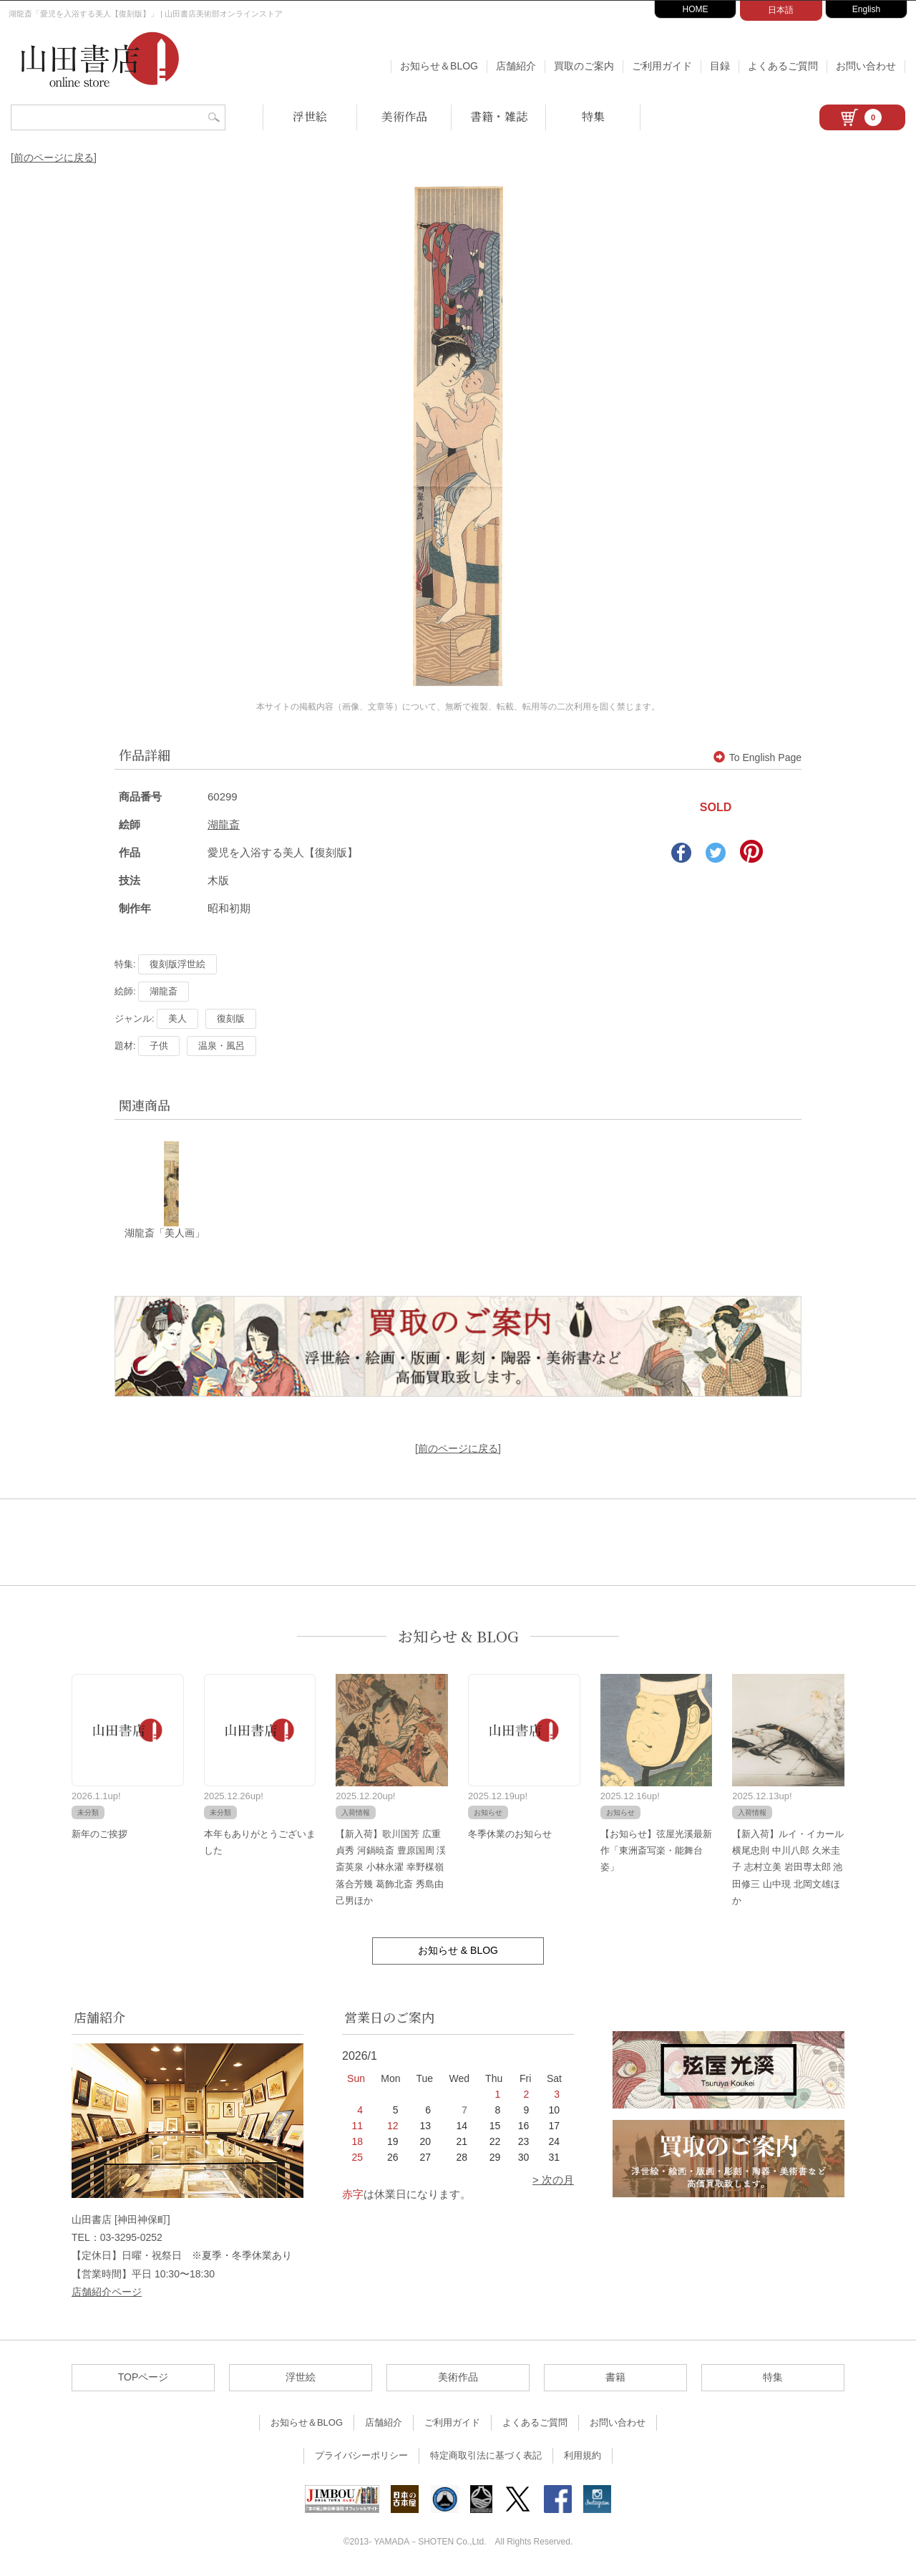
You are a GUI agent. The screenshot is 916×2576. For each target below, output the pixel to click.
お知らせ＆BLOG (439, 66)
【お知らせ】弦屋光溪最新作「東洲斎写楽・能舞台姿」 (656, 1851)
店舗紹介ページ (107, 2291)
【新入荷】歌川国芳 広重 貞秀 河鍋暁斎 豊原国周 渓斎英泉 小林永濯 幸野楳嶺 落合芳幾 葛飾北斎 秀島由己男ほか (391, 1868)
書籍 (615, 2377)
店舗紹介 (516, 66)
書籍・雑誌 (498, 116)
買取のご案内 (584, 66)
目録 (720, 66)
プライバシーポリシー (361, 2456)
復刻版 (231, 1018)
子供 (159, 1045)
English (866, 9)
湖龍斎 (224, 824)
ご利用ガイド (662, 66)
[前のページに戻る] (54, 157)
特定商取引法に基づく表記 (486, 2456)
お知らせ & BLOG (458, 1636)
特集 (593, 116)
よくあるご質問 (783, 66)
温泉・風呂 (221, 1045)
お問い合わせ (866, 66)
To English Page (757, 757)
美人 (177, 1018)
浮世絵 (310, 116)
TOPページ (143, 2377)
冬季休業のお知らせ (510, 1834)
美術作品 (404, 116)
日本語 (781, 10)
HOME (695, 9)
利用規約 (582, 2456)
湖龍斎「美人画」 (165, 1233)
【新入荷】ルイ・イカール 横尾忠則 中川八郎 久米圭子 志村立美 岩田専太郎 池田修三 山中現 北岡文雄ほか (788, 1868)
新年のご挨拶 (99, 1834)
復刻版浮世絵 (177, 964)
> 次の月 (553, 2180)
